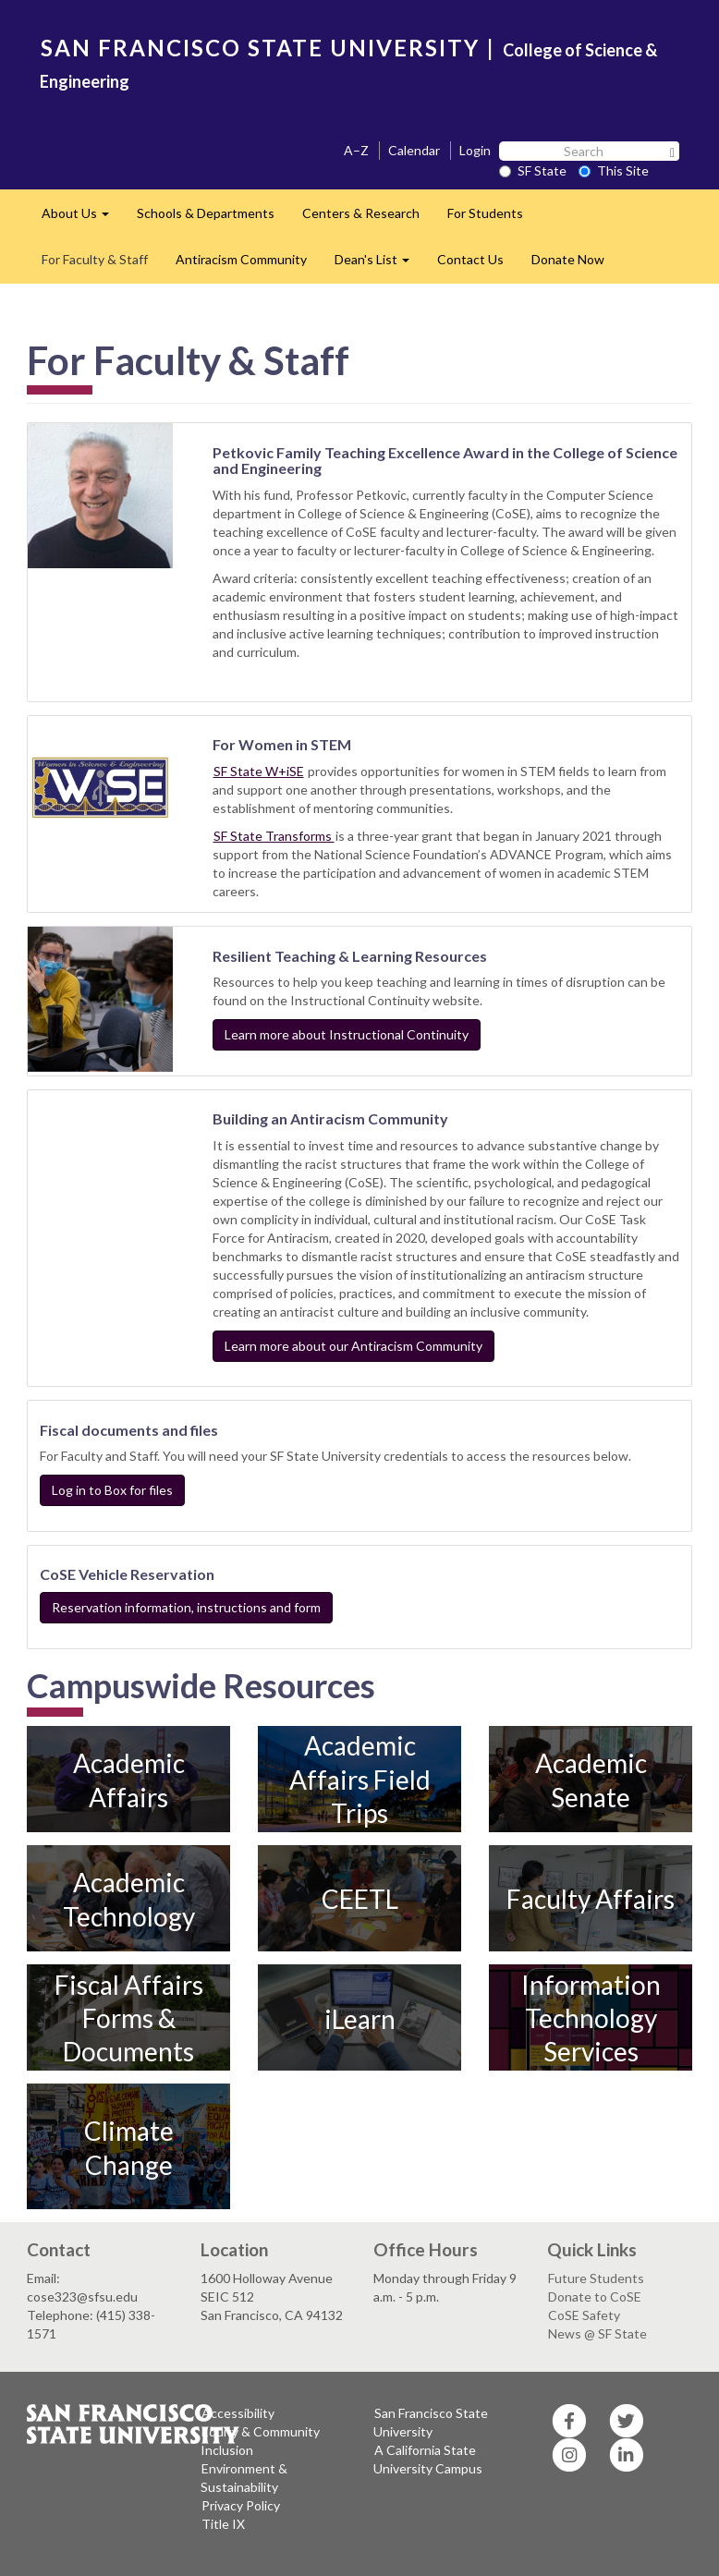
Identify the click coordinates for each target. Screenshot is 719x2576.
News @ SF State (597, 2333)
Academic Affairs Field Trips (360, 1780)
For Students (485, 213)
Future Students (596, 2278)
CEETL (360, 1898)
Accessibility (237, 2413)
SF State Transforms (274, 836)
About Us (82, 218)
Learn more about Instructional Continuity (347, 1034)
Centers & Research (361, 213)
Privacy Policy (240, 2505)
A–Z (356, 150)
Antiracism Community (241, 259)
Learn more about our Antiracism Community (353, 1346)
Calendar (414, 150)
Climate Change (129, 2147)
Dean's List (379, 264)
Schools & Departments (205, 213)
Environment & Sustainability (244, 2478)
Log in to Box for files (112, 1490)
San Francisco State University (430, 2422)
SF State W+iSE (258, 771)
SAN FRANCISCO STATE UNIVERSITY (260, 47)
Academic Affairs (129, 1779)
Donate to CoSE (594, 2296)
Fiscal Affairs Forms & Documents (129, 2018)
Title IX (223, 2524)
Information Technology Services (591, 2018)
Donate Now (567, 259)
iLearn (360, 2018)
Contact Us (470, 259)
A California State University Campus (427, 2459)
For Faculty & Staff (95, 259)
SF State (533, 170)
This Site (614, 170)
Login (475, 150)
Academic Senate (591, 1779)
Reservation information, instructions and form (186, 1607)
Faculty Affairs (590, 1898)
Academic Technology (129, 1898)
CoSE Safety (584, 2315)
